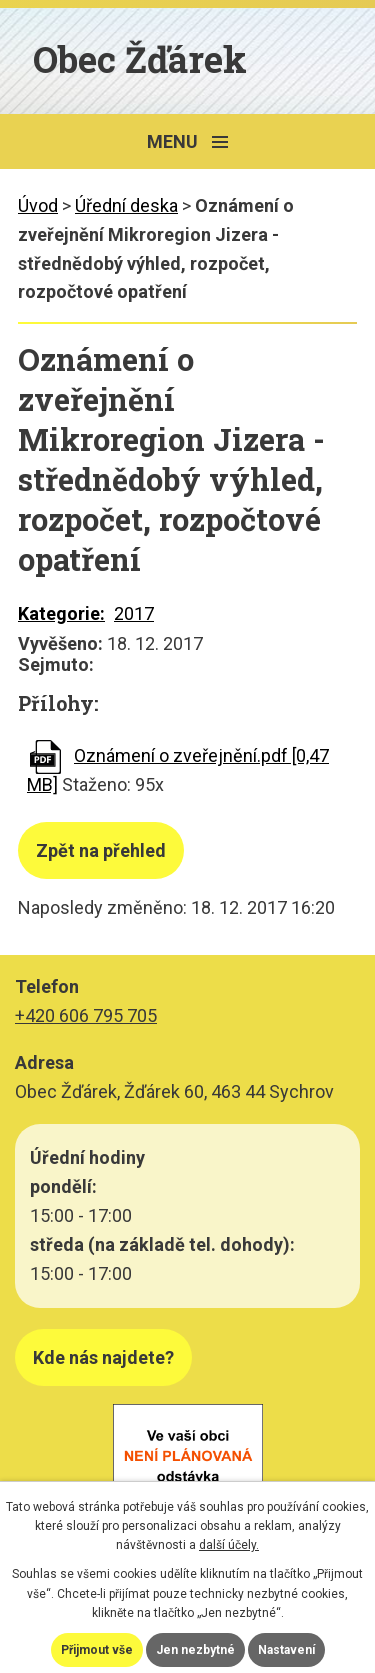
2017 (134, 613)
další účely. (229, 1545)
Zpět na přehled (101, 850)
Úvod (38, 205)
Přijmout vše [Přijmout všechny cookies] (97, 1650)
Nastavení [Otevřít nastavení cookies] (286, 1650)
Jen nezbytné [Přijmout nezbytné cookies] (195, 1650)
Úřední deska (126, 205)
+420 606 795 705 (86, 1015)
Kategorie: (61, 613)
